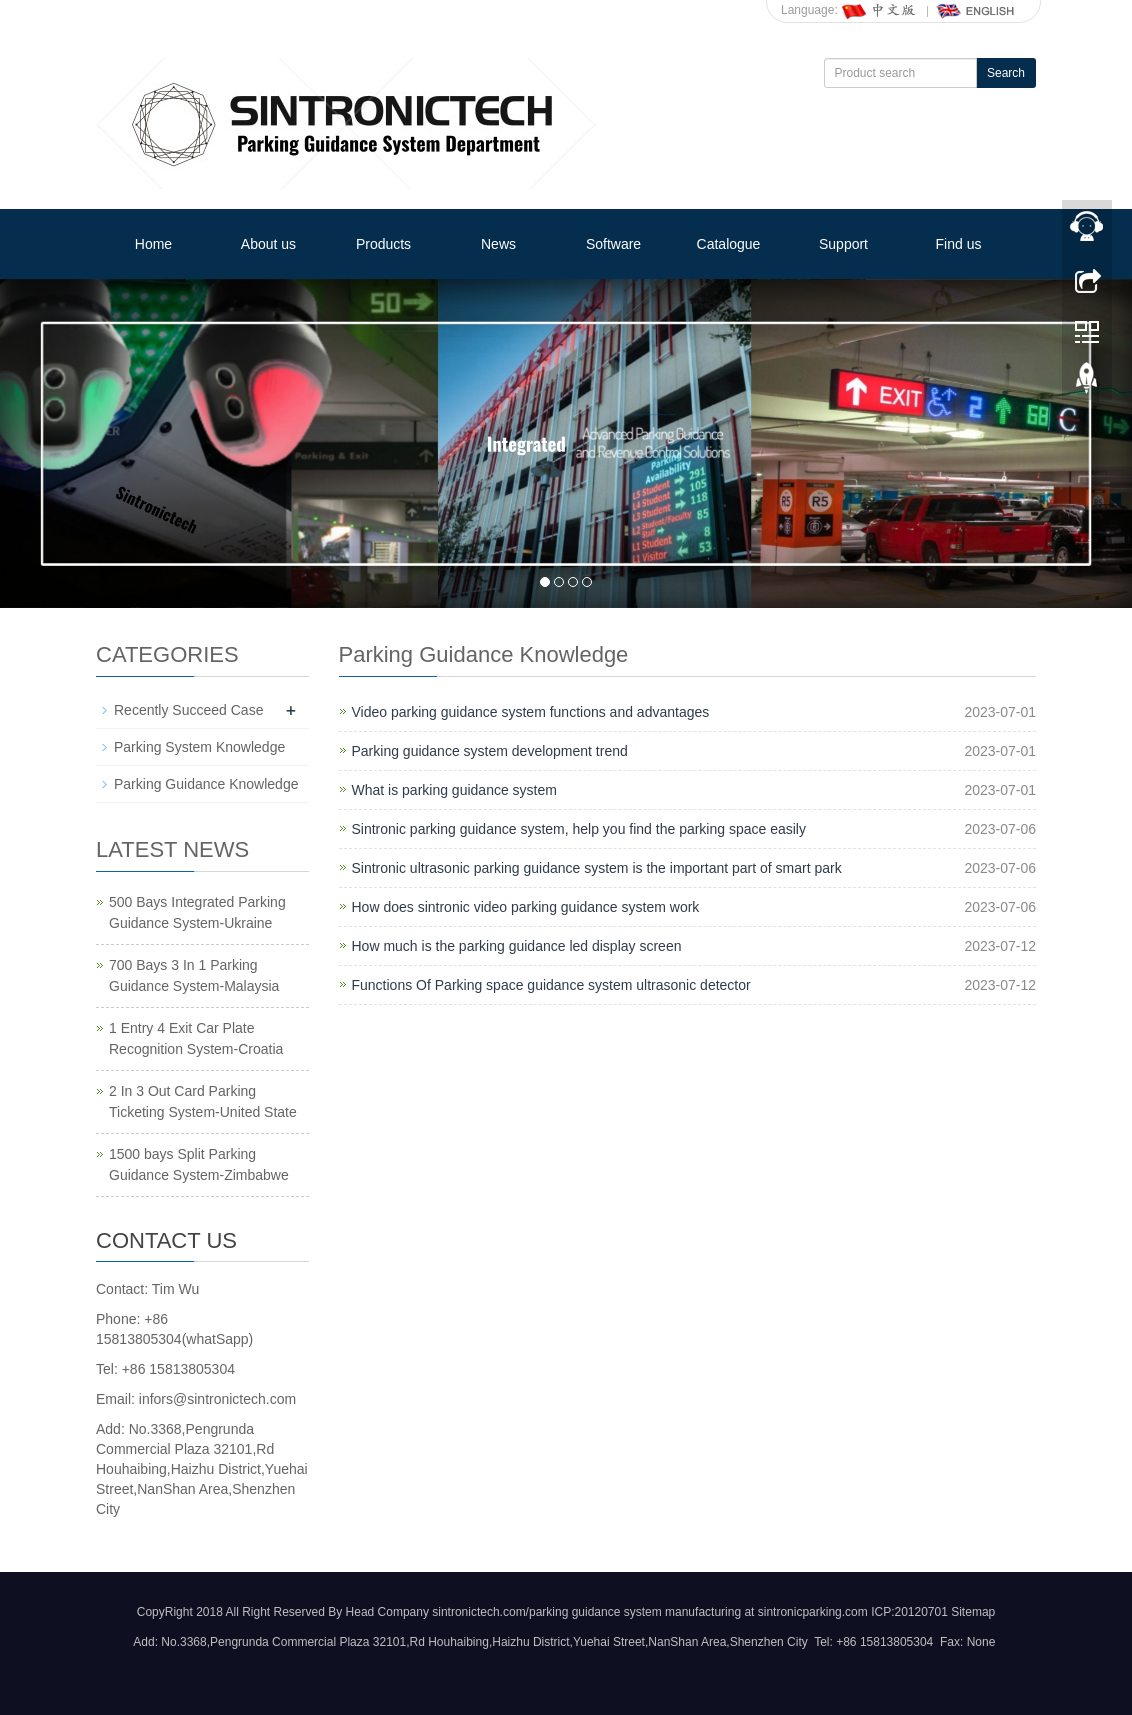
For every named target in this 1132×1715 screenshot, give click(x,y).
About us (268, 244)
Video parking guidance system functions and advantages (531, 712)
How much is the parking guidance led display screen (517, 946)
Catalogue (729, 244)
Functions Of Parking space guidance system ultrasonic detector (551, 985)
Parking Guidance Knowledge (206, 784)
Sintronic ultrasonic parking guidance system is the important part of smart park (597, 868)
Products (383, 244)
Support (843, 244)
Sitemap (973, 1612)
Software (613, 244)
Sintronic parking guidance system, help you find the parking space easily (579, 829)
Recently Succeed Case (188, 710)
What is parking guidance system (454, 790)
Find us (959, 244)
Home (153, 244)
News (498, 244)
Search (1006, 73)
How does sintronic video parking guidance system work (526, 907)
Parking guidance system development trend (490, 751)
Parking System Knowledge (199, 747)
